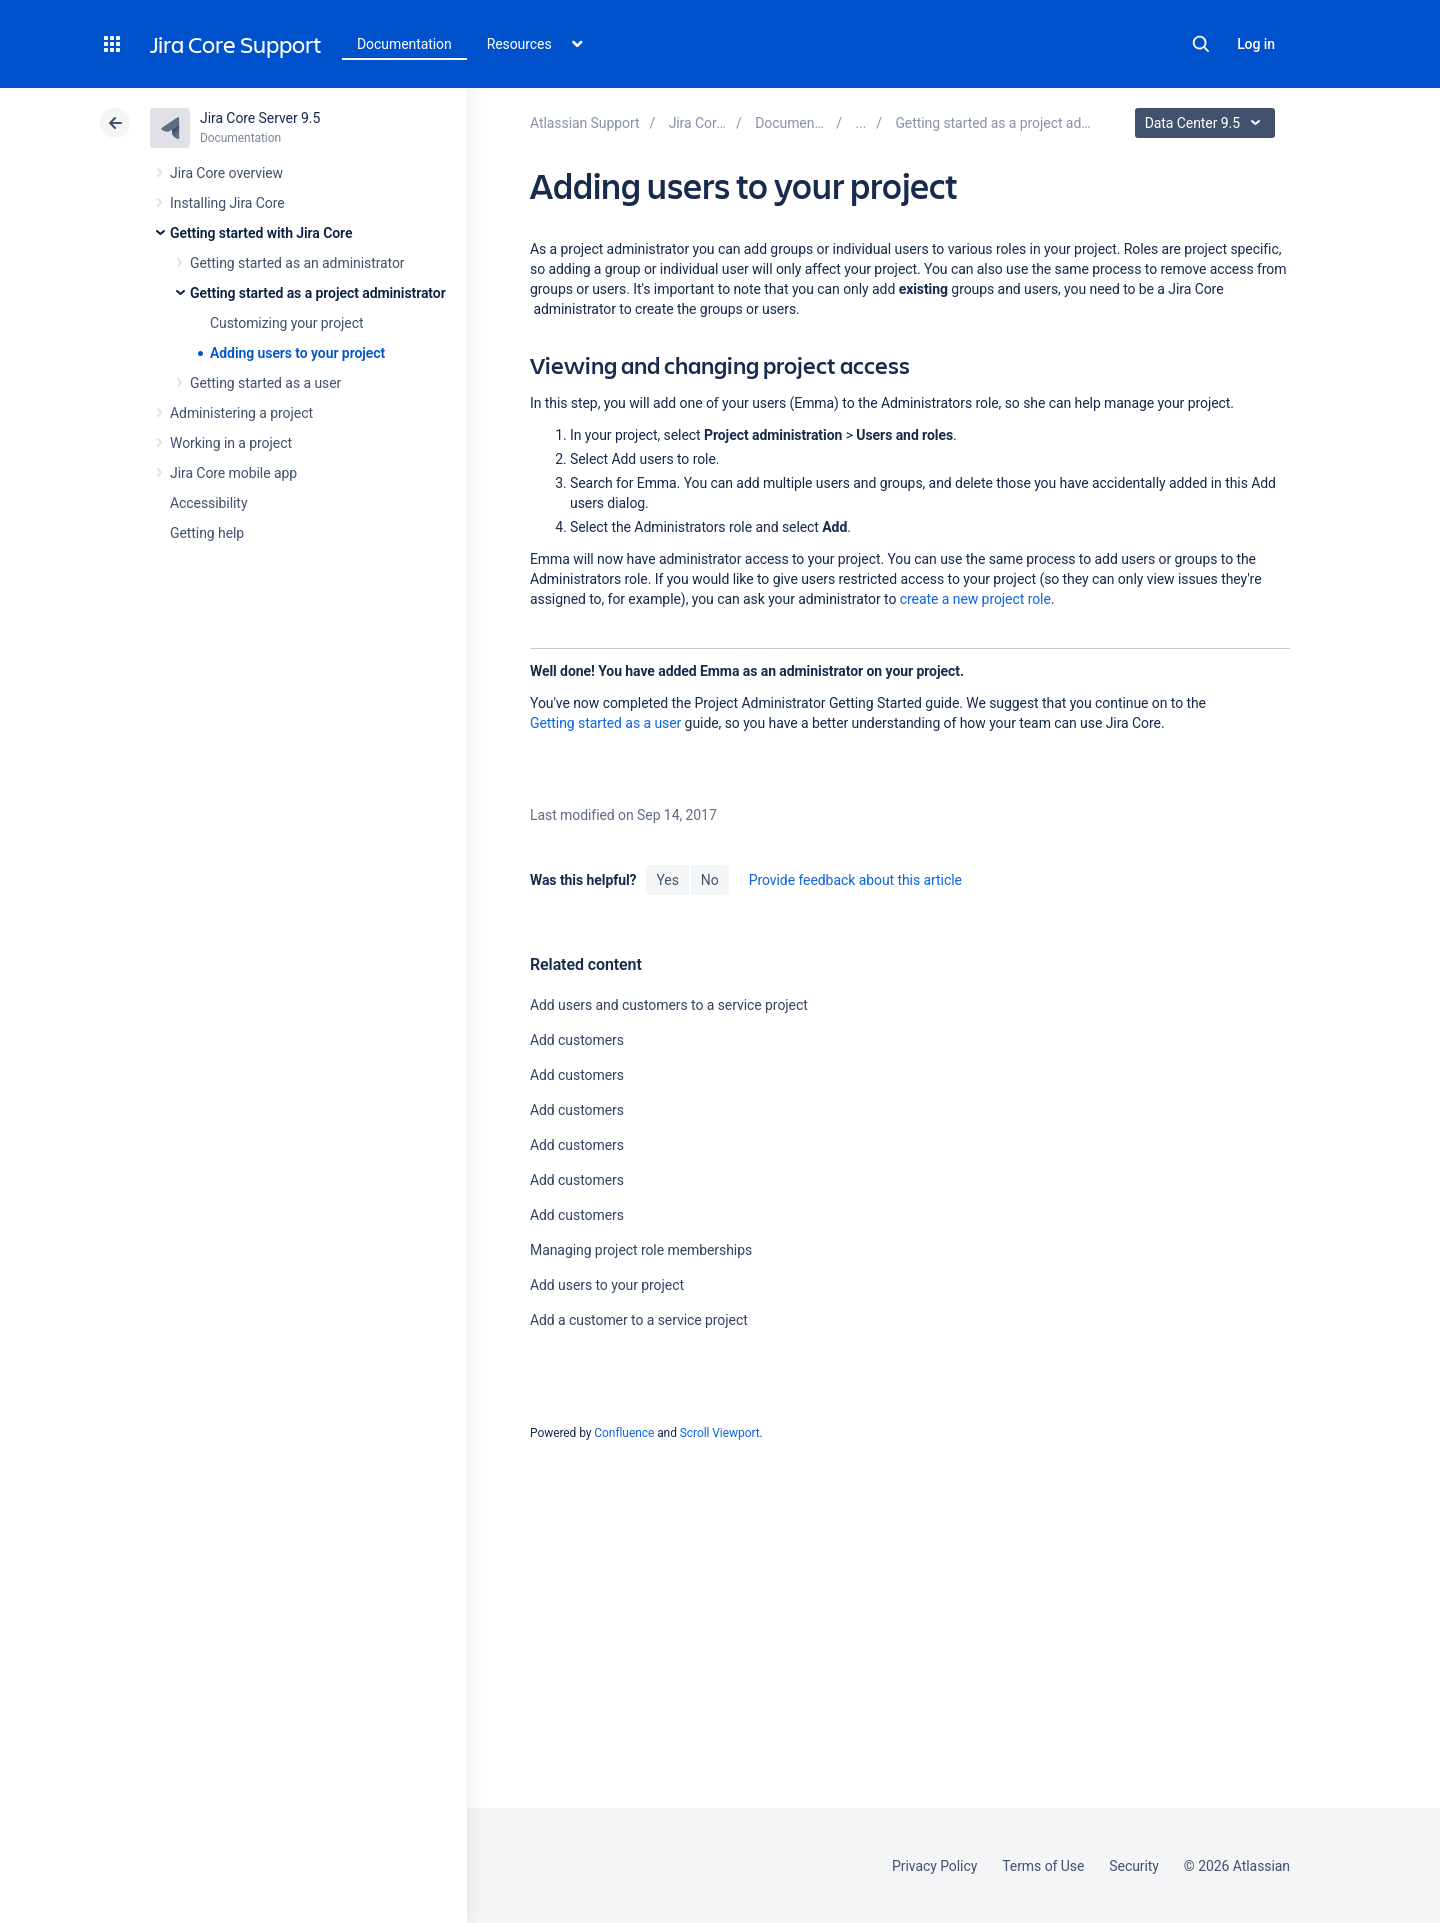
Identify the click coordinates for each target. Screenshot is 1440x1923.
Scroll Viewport (720, 1433)
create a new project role (975, 599)
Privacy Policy (934, 1866)
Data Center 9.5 (1207, 123)
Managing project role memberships (641, 1250)
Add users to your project (607, 1285)
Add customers (577, 1040)
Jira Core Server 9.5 (260, 118)
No (710, 880)
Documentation (404, 44)
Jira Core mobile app (233, 473)
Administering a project (241, 413)
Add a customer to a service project (639, 1320)
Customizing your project (286, 323)
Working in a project (231, 443)
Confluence (624, 1433)
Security (1134, 1866)
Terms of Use (1043, 1866)
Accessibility (208, 503)
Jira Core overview (226, 173)
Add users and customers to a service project (669, 1005)
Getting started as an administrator (297, 263)
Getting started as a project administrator (318, 293)
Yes (667, 880)
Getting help (207, 533)
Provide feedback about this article (855, 880)
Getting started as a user (265, 383)
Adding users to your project (297, 353)
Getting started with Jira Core (261, 233)
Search (1201, 44)
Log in (1256, 44)
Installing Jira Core (227, 203)
